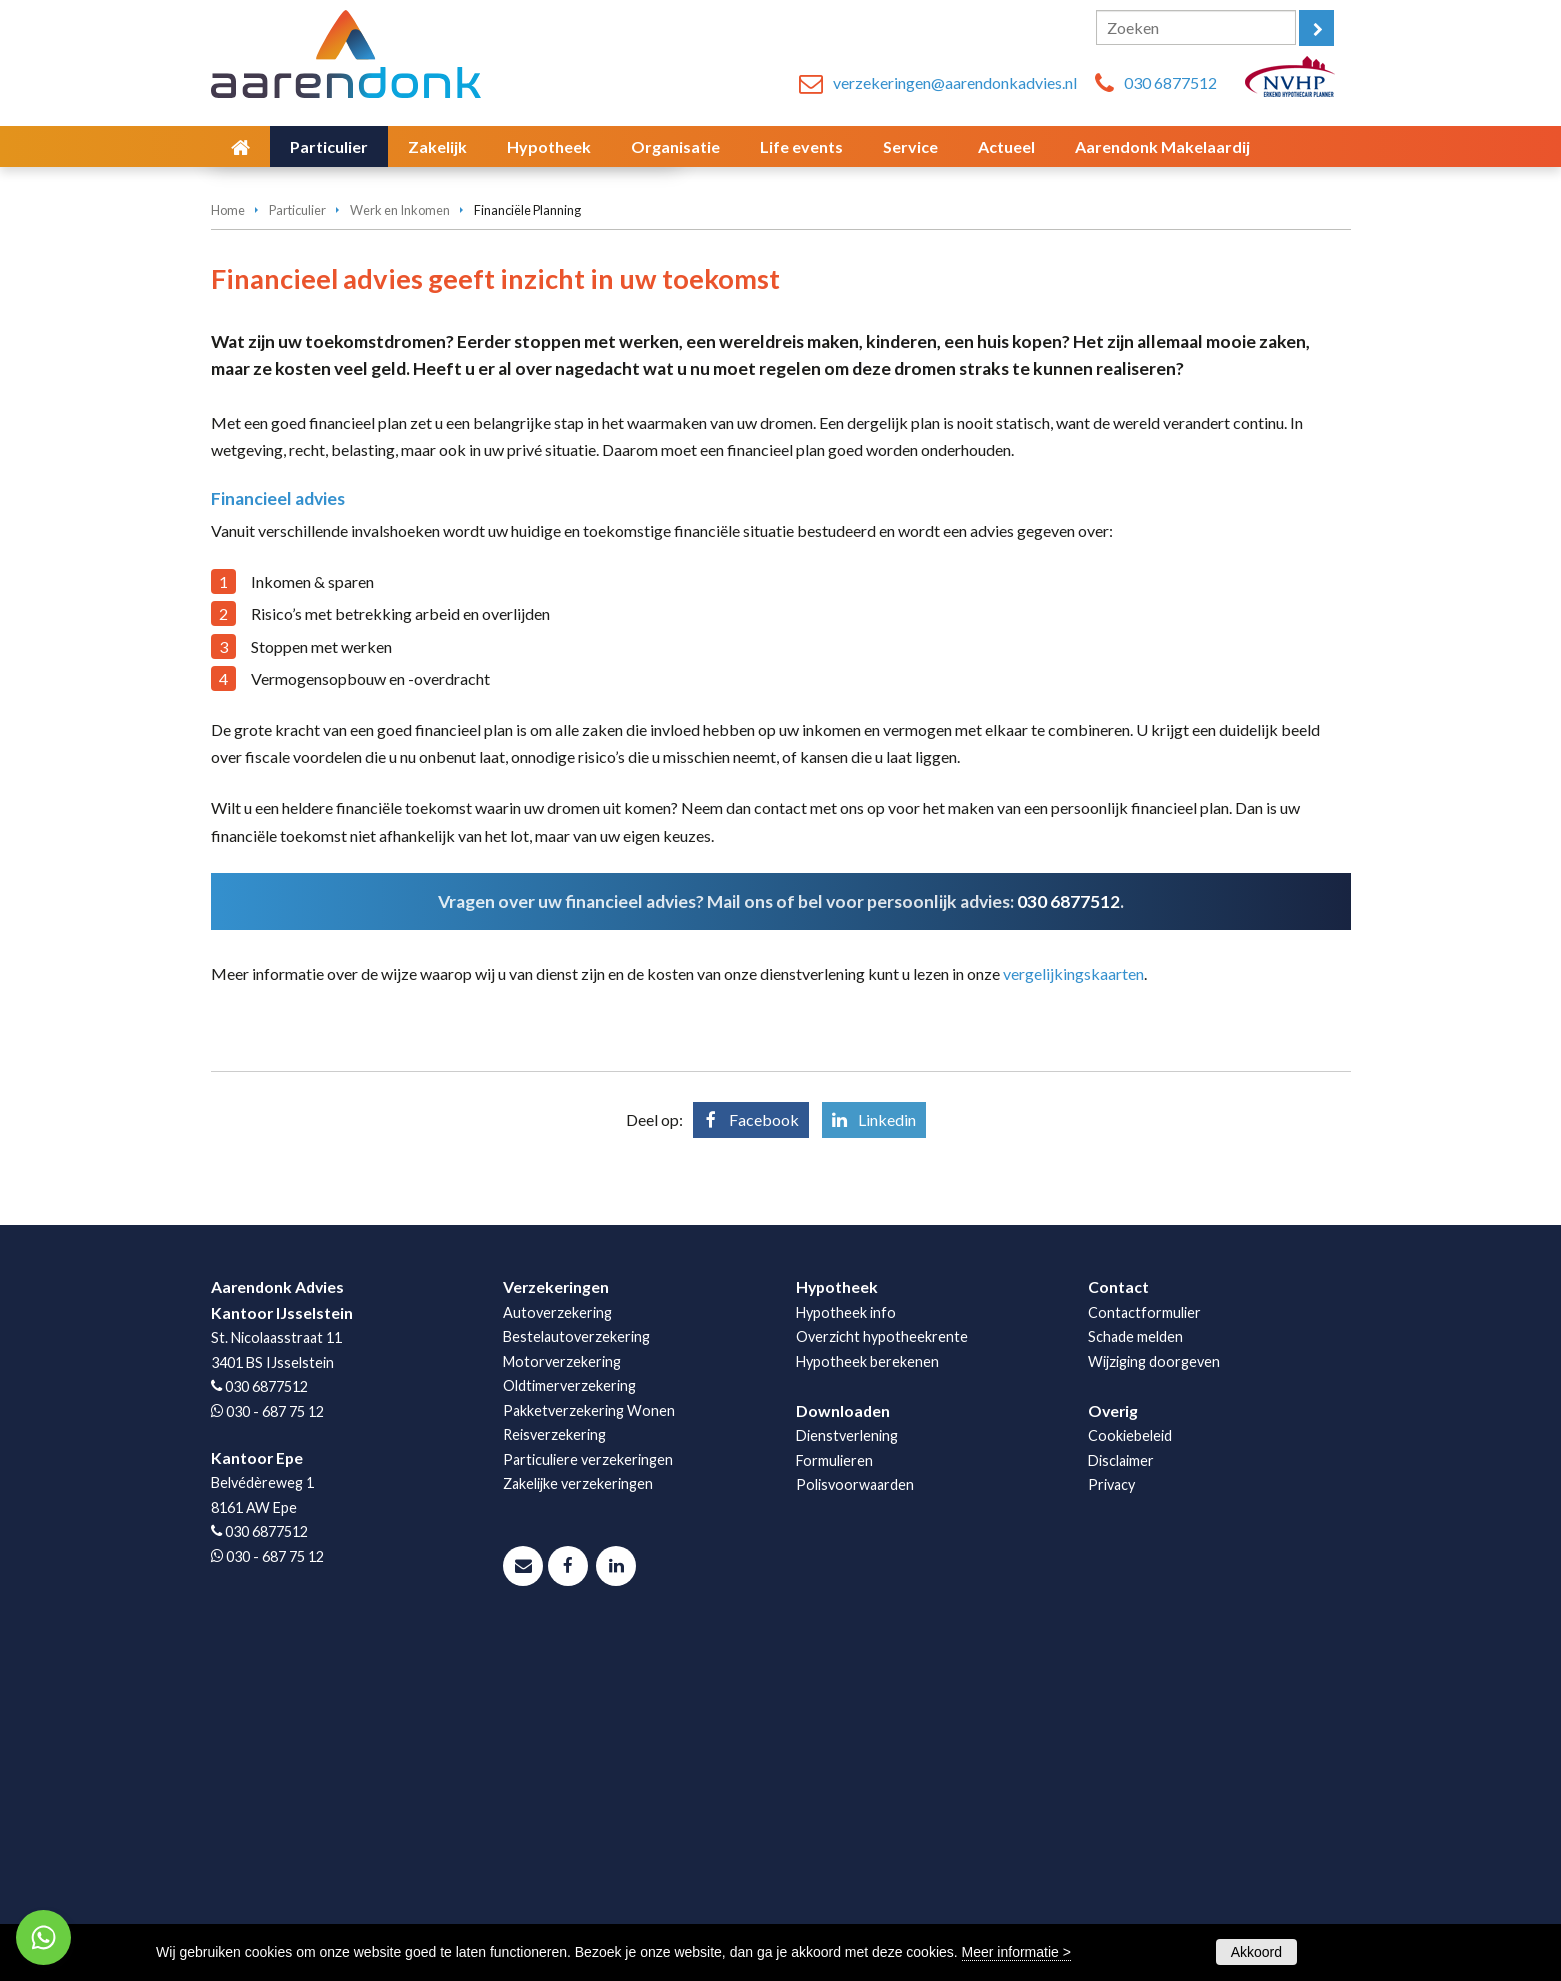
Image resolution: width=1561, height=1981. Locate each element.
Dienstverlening (847, 1764)
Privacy (1111, 1813)
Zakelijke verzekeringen (578, 1812)
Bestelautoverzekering (576, 1665)
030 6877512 (1170, 82)
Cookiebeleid (1130, 1764)
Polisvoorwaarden (855, 1813)
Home (228, 539)
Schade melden (1135, 1665)
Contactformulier (1144, 1641)
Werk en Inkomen (400, 539)
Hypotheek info (846, 1641)
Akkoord (1256, 1952)
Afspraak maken (298, 431)
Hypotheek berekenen (867, 1690)
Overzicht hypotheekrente (882, 1665)
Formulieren (834, 1789)
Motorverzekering (562, 1690)
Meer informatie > (1016, 1952)
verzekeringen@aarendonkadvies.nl (955, 82)
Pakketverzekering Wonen (589, 1739)
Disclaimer (1121, 1789)
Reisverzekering (554, 1763)
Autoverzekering (557, 1641)
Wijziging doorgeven (1154, 1690)
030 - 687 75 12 (275, 1740)
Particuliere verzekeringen (588, 1788)
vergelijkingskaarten (1073, 1302)
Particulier (297, 539)
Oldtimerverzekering (569, 1714)
